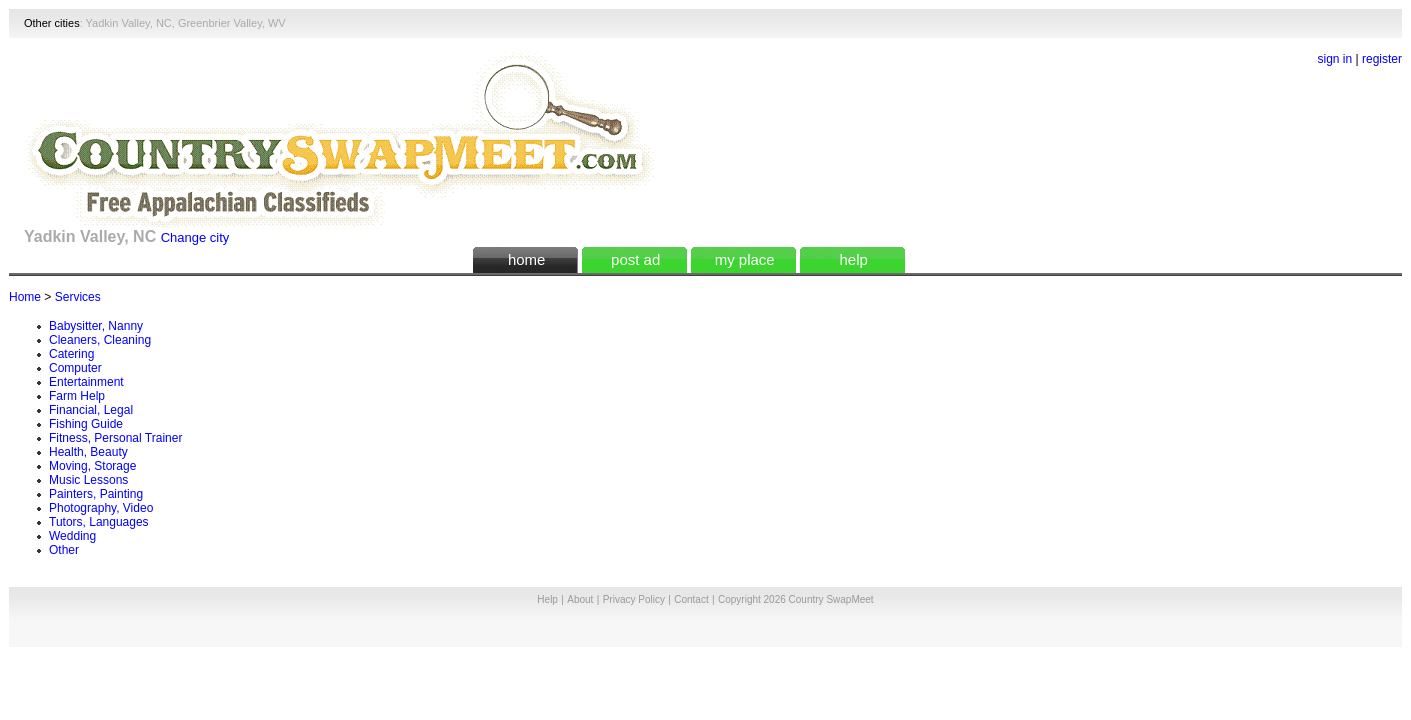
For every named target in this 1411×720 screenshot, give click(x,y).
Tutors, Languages (99, 522)
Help (547, 599)
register (1382, 59)
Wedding (72, 536)
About (580, 599)
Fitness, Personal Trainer (115, 438)
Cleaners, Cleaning (100, 340)
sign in (1335, 59)
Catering (71, 354)
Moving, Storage (92, 466)
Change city (195, 237)
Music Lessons (88, 480)
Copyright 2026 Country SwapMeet (796, 599)
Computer (75, 368)
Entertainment (86, 382)
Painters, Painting (96, 494)
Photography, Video (101, 508)
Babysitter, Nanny (96, 326)
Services (78, 297)
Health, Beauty (88, 452)
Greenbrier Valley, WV (232, 23)
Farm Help (77, 396)
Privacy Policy (634, 599)
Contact (691, 599)
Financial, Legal (91, 410)
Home (25, 297)
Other (64, 550)
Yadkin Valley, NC (129, 23)
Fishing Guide (86, 424)
